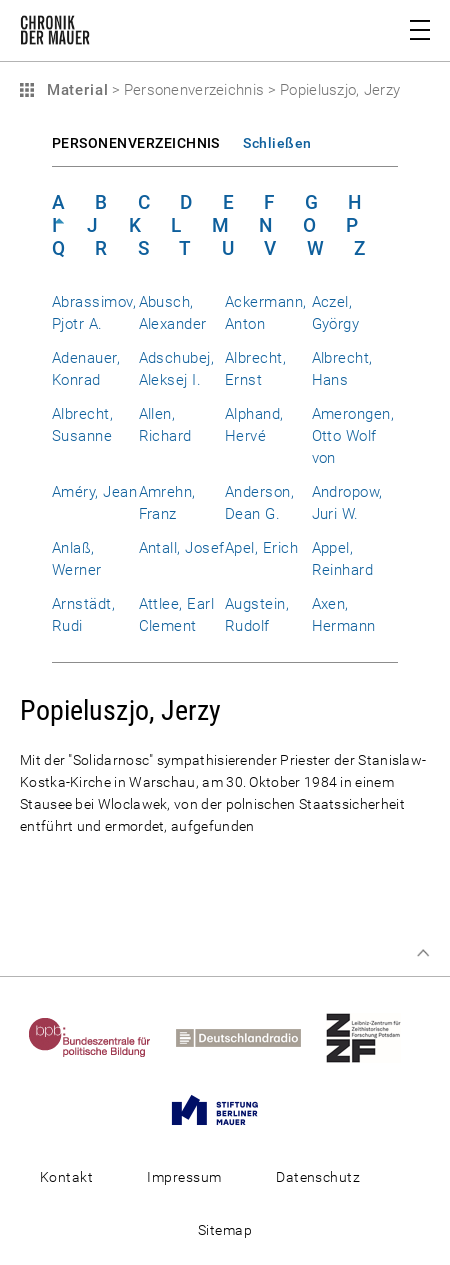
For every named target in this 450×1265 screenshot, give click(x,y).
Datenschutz (318, 1177)
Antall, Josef (182, 548)
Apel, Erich (261, 548)
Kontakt (66, 1177)
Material (75, 90)
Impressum (184, 1177)
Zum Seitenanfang (423, 953)
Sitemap (225, 1230)
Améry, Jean (94, 492)
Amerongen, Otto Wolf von (353, 436)
